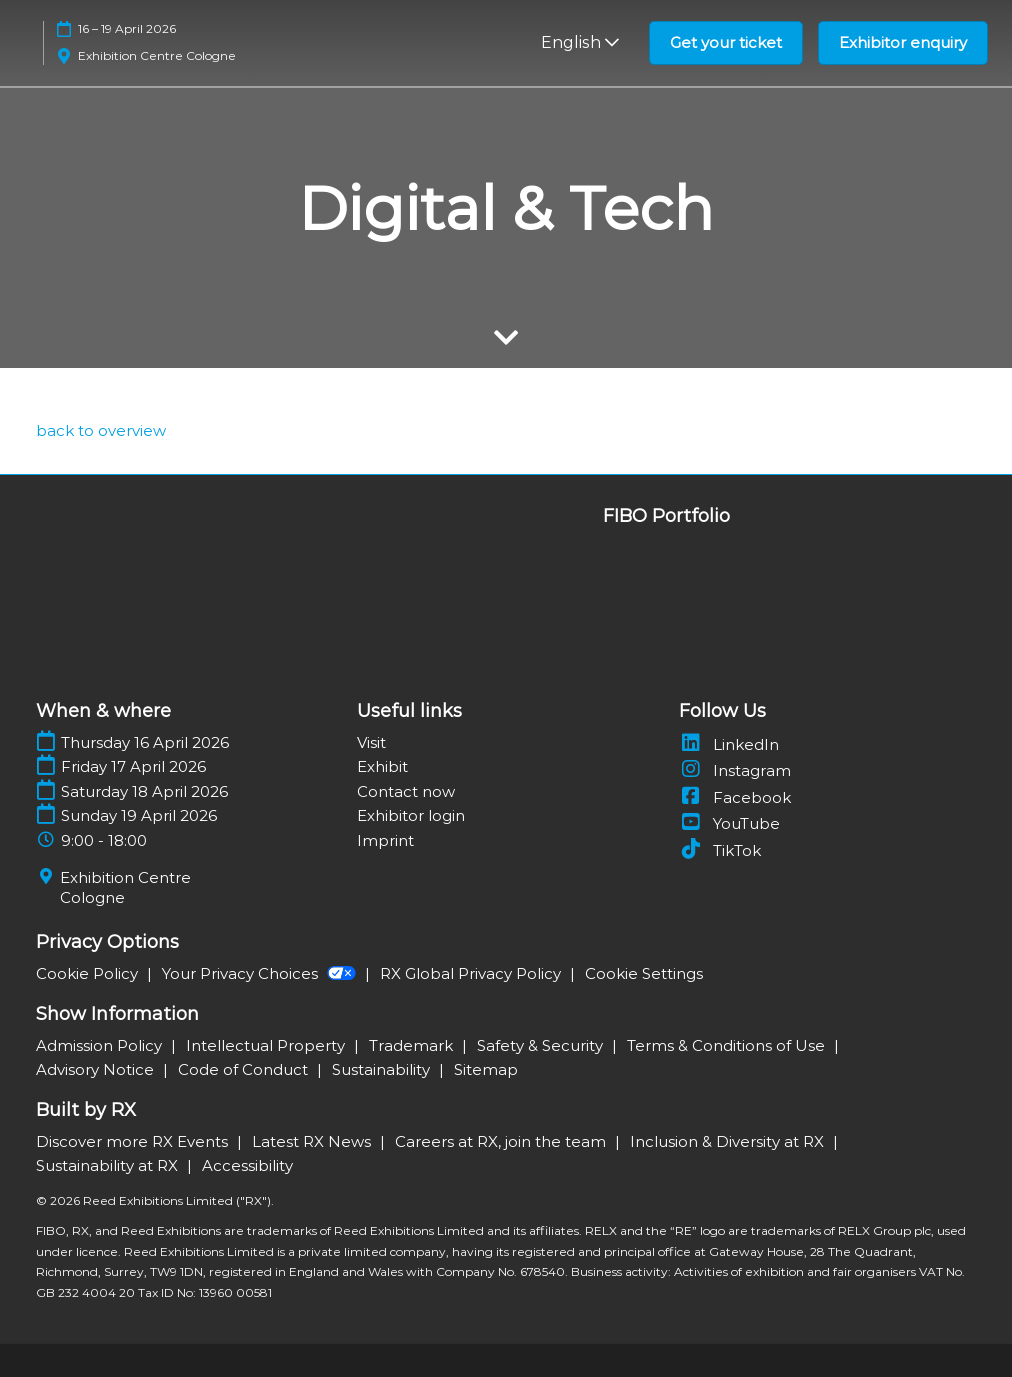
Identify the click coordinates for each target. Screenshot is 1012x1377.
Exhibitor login (411, 815)
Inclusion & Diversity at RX (729, 1141)
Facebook (735, 797)
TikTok (720, 850)
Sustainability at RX (109, 1165)
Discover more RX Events (134, 1141)
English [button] (580, 42)
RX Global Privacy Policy (472, 973)
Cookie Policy (89, 973)
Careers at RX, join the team (502, 1141)
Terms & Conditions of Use (728, 1045)
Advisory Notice (97, 1069)
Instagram (735, 770)
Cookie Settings (644, 973)
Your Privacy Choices (261, 973)
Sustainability (383, 1069)
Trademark (413, 1045)
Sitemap (486, 1069)
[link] (101, 430)
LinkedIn (729, 744)
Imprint (385, 840)
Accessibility (247, 1165)
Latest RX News (313, 1141)
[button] (726, 43)
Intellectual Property (267, 1045)
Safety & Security (542, 1045)
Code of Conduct (245, 1069)
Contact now (406, 791)
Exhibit (382, 766)
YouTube (729, 823)
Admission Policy (101, 1045)
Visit (371, 742)
